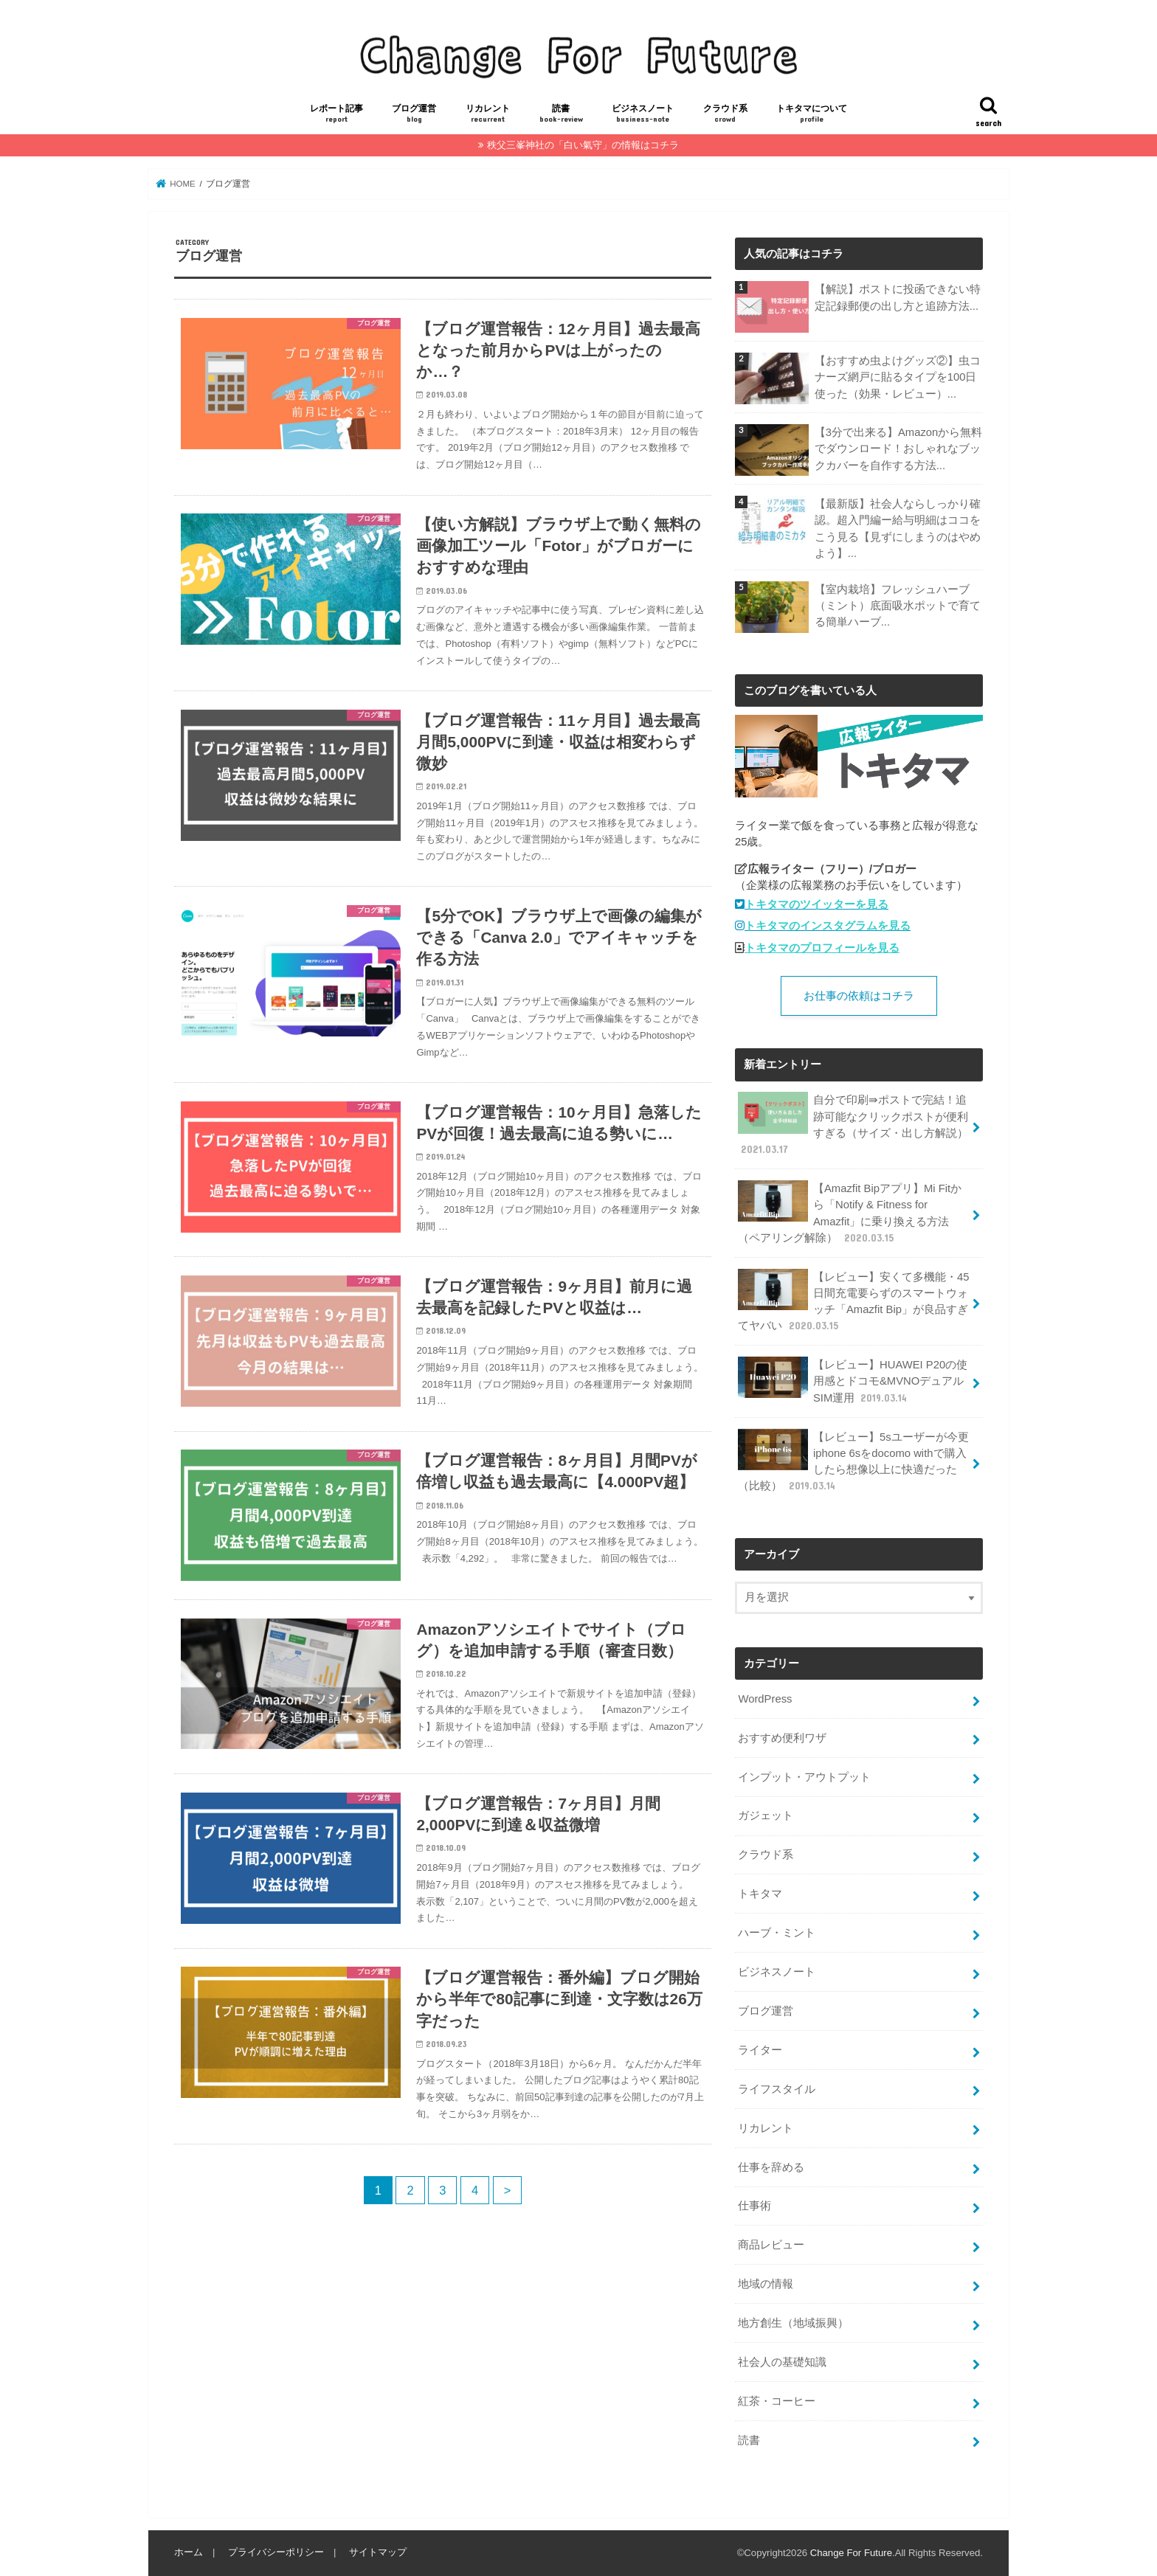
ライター (760, 2050)
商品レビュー (771, 2245)
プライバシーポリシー (276, 2552)
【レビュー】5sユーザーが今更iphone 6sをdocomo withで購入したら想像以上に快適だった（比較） (853, 1461)
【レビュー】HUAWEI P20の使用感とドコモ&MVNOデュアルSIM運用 (852, 1381)
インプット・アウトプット (804, 1777)
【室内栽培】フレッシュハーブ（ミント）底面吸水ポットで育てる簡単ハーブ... (897, 606)
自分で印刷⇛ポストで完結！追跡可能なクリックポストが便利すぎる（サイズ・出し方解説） (853, 1124)
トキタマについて (811, 114)
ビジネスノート (643, 114)
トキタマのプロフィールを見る (822, 948)
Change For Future (851, 2552)
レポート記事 (336, 114)
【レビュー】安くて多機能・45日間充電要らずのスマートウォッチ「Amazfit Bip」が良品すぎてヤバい (853, 1301)
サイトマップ (378, 2552)
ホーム (188, 2552)
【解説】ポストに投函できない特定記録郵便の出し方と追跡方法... (897, 297)
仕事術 (754, 2206)
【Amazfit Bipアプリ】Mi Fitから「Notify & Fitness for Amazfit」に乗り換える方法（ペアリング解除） (849, 1212)
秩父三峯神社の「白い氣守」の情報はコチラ (583, 144)
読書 (561, 114)
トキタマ (760, 1894)
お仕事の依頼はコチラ (859, 996)
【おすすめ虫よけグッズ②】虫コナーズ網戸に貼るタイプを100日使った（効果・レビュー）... (897, 377)
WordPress (765, 1699)
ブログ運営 (414, 114)
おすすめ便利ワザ (782, 1738)
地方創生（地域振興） (793, 2323)
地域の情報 (765, 2284)
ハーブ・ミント (776, 1933)
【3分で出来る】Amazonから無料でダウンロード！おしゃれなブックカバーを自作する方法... (898, 448)
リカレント (488, 114)
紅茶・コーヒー (776, 2401)
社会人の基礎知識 (782, 2362)
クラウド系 (725, 114)
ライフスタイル (776, 2089)
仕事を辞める (771, 2167)
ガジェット (765, 1815)
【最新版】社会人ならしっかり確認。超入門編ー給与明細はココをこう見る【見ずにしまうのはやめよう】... (897, 528)
